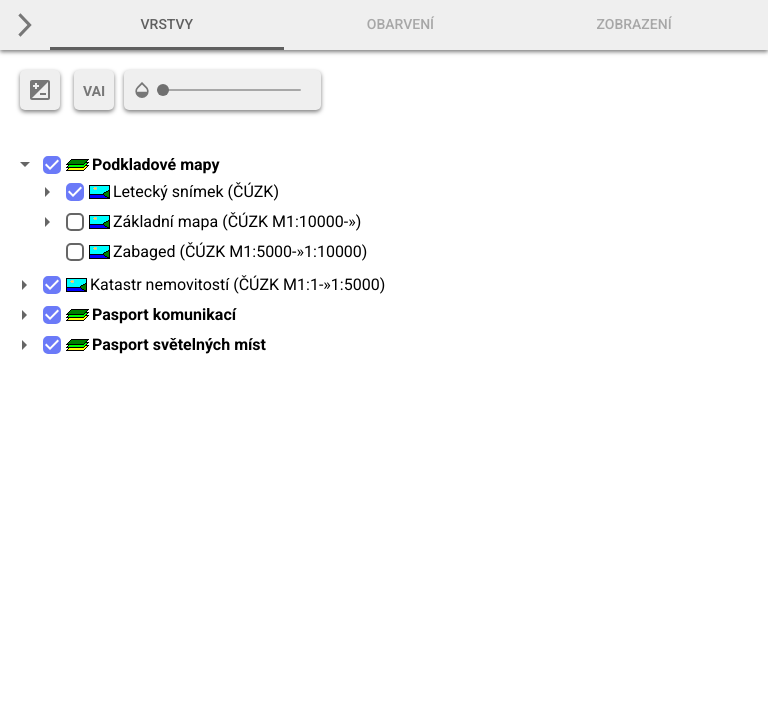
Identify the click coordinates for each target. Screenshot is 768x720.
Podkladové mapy (142, 164)
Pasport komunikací (150, 314)
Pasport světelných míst (165, 344)
